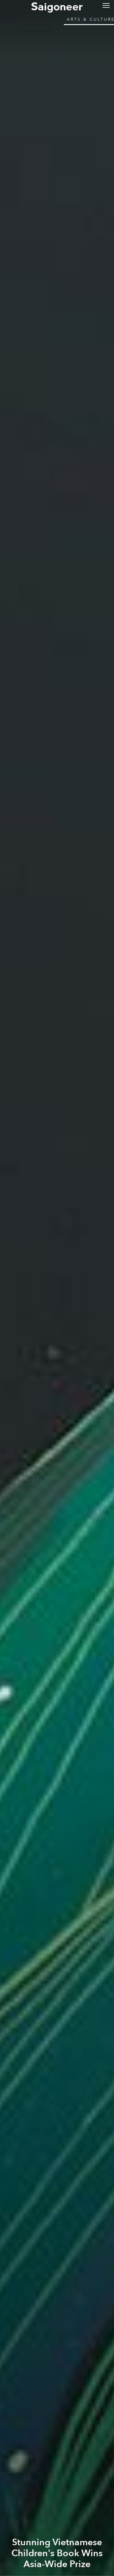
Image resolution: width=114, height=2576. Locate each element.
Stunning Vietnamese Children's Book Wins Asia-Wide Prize (57, 2553)
